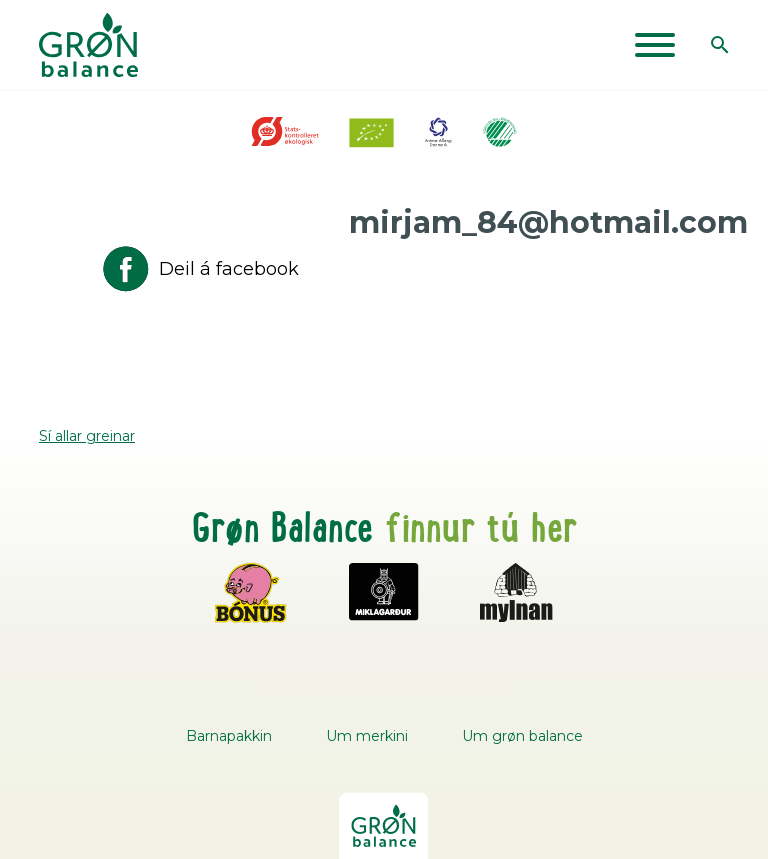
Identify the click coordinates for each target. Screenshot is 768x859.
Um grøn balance (522, 736)
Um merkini (367, 736)
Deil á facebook (199, 269)
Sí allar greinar (87, 436)
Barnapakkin (229, 736)
